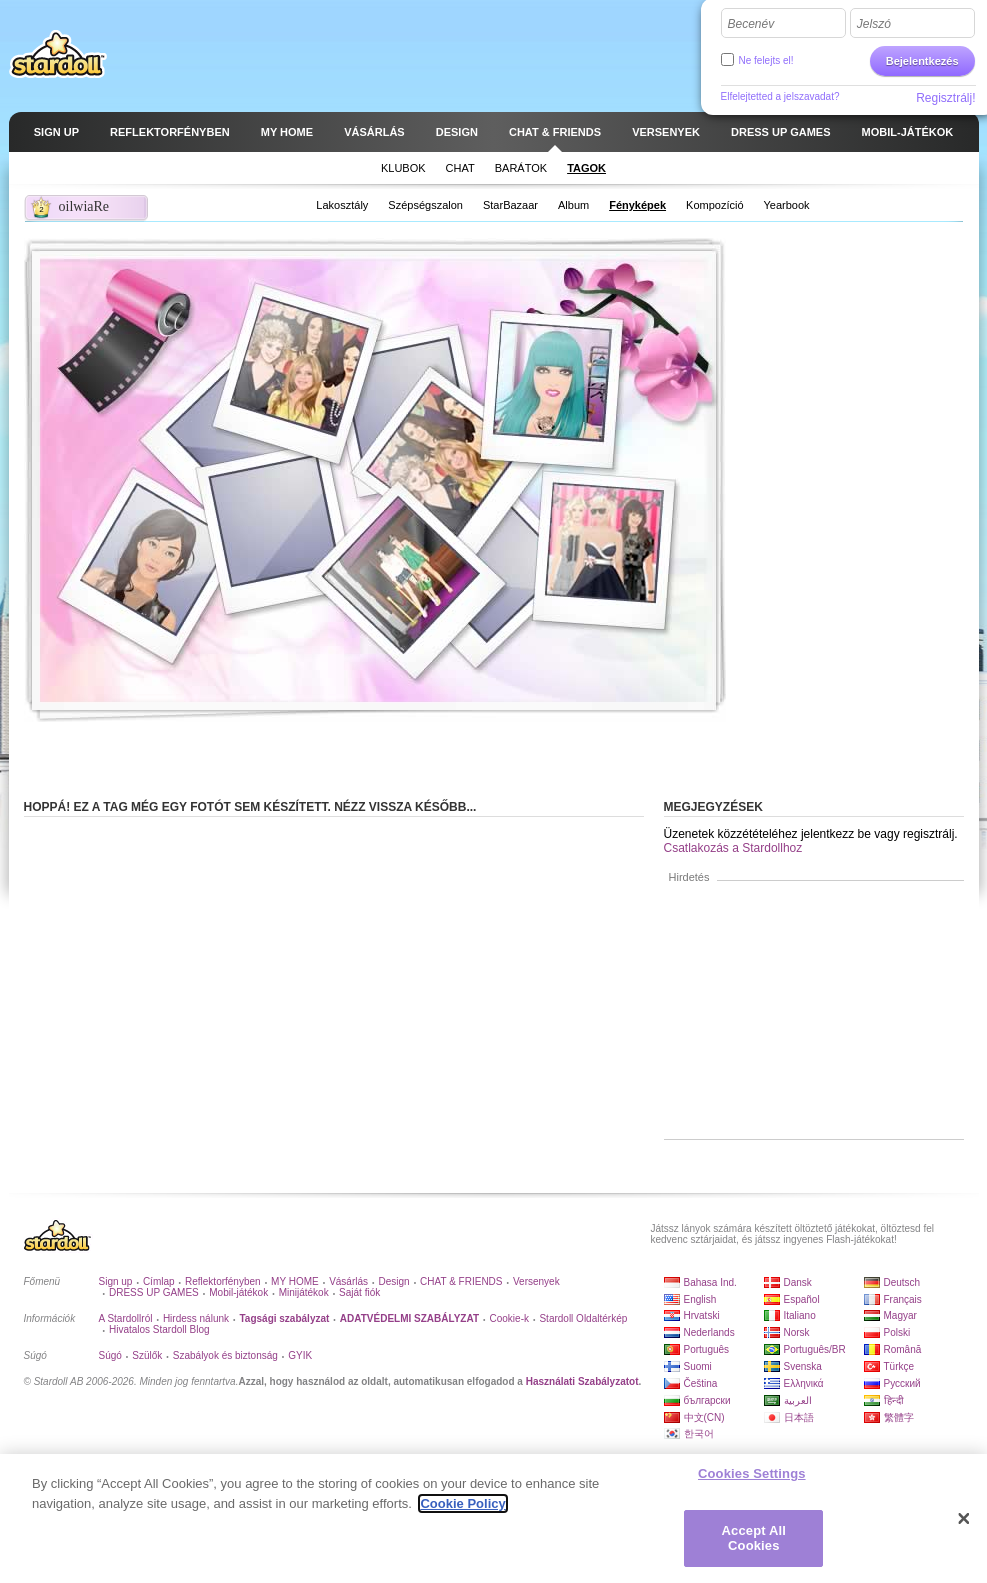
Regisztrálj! (945, 98)
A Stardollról (126, 1318)
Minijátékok (304, 1292)
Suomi (698, 1366)
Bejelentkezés (922, 61)
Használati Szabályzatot (582, 1381)
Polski (897, 1332)
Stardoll (58, 54)
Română (903, 1349)
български (707, 1400)
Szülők (147, 1355)
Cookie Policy (462, 1503)
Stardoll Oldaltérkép (583, 1318)
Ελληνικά (804, 1383)
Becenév (751, 24)
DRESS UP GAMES (154, 1292)
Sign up (116, 1281)
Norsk (797, 1332)
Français (903, 1299)
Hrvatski (702, 1315)
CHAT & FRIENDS (461, 1281)
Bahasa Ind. (710, 1282)
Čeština (701, 1383)
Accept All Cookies (754, 1538)
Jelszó (874, 24)
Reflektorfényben (223, 1281)
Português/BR (815, 1349)
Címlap (159, 1281)
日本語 (799, 1417)
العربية (798, 1400)
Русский (902, 1383)
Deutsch (902, 1282)
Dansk (798, 1282)
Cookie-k (509, 1318)
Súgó (110, 1355)
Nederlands (709, 1332)
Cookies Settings (752, 1473)
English (700, 1299)
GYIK (300, 1355)
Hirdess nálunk (196, 1318)
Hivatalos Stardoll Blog (159, 1329)
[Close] (964, 1519)
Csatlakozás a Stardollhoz (733, 848)
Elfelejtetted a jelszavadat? (780, 96)
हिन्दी (894, 1400)
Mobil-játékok (238, 1292)
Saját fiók (359, 1292)
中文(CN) (704, 1417)
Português (707, 1349)
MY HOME (295, 1281)
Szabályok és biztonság (225, 1355)
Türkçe (899, 1366)
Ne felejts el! (766, 60)
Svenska (803, 1366)
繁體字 (899, 1417)
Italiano (800, 1315)
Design (394, 1281)
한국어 (699, 1433)
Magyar (900, 1315)
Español (802, 1299)
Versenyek (536, 1281)
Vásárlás (348, 1281)
